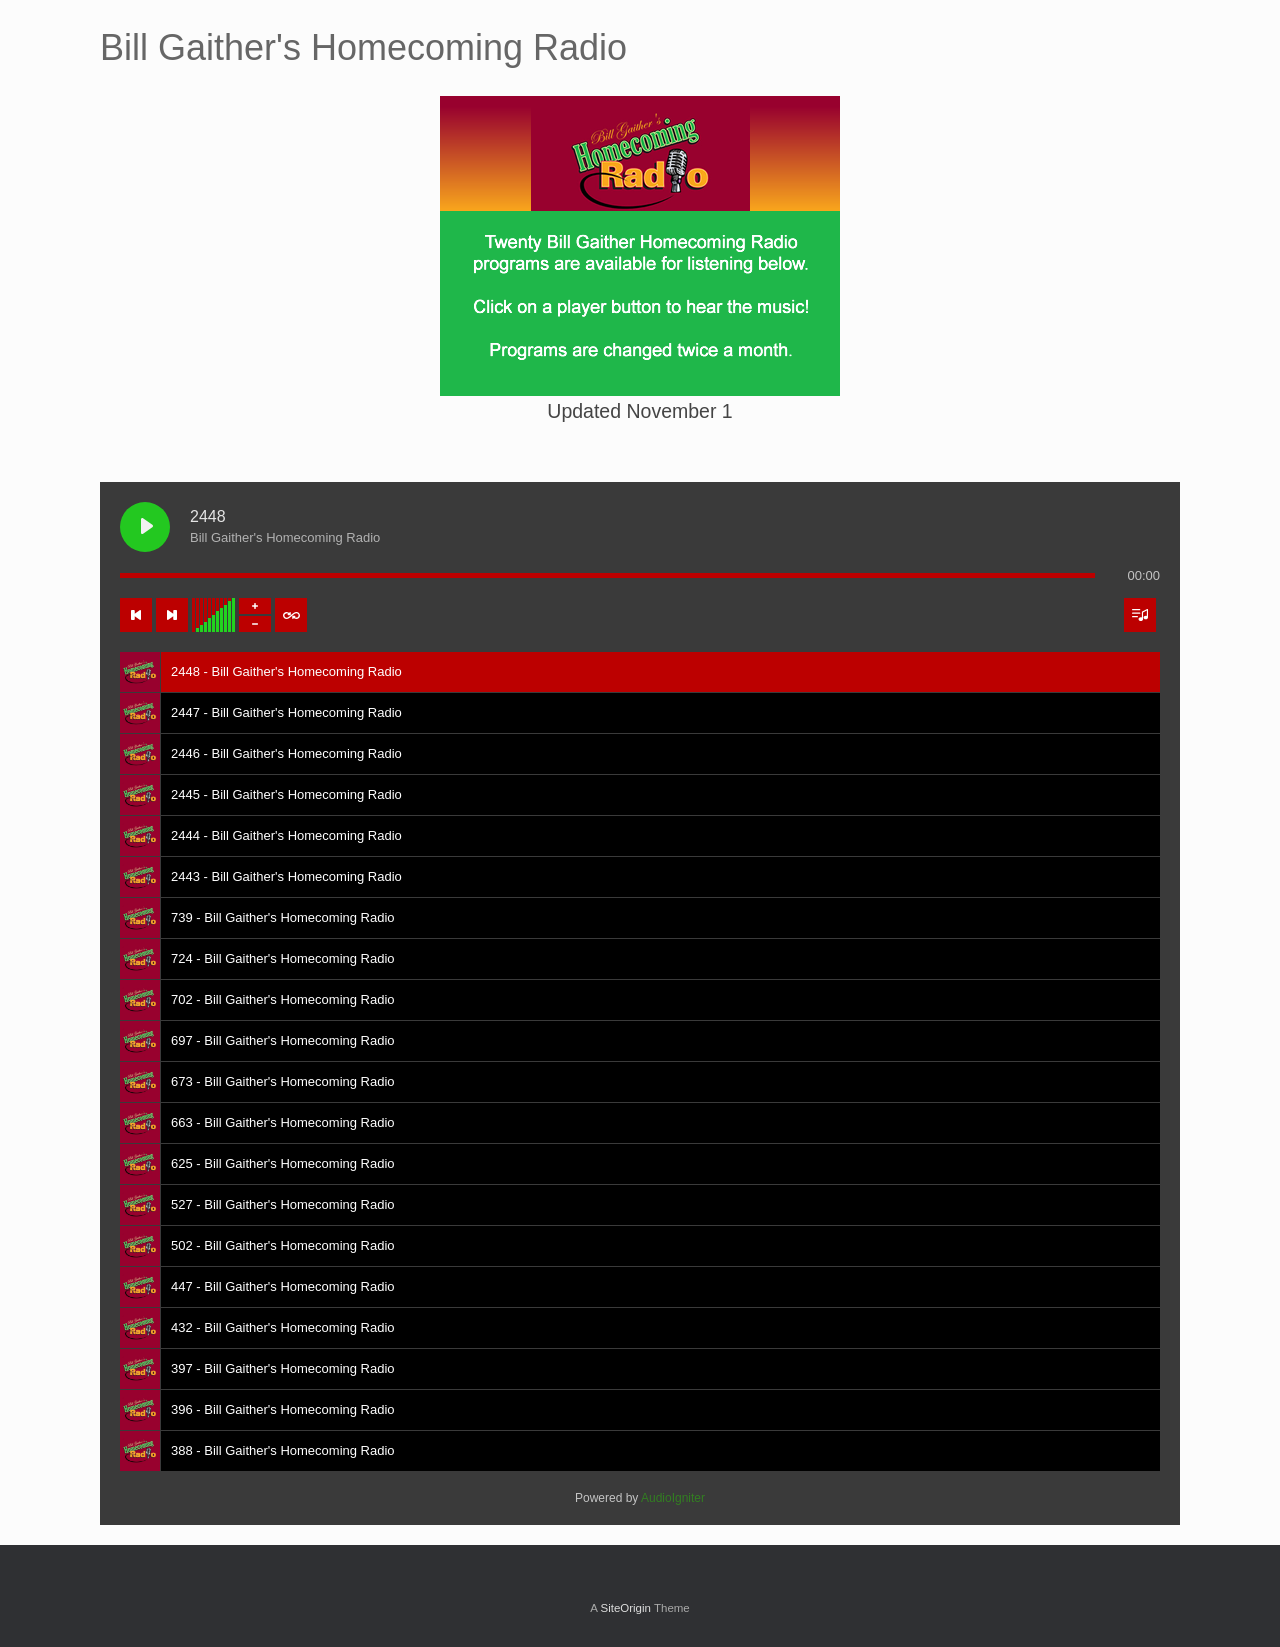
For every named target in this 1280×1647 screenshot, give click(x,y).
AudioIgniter (673, 1498)
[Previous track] (136, 615)
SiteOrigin (625, 1608)
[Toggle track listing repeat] (291, 615)
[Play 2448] (145, 527)
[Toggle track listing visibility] (1140, 615)
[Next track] (172, 615)
